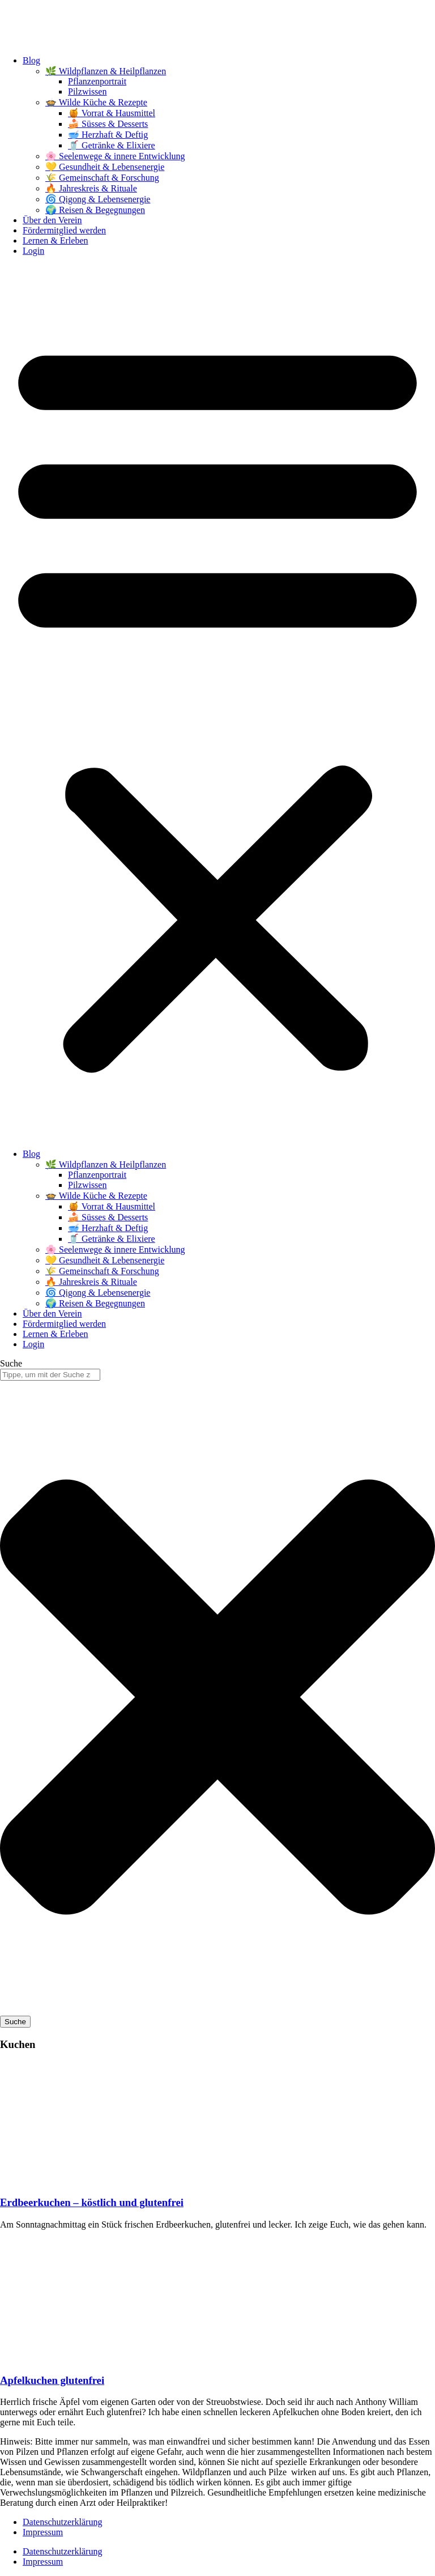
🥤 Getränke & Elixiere (111, 145)
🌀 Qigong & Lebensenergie (97, 199)
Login (33, 251)
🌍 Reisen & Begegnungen (95, 210)
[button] (217, 702)
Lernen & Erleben (55, 240)
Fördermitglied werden (64, 230)
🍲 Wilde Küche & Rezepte (96, 102)
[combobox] (50, 1375)
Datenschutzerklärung (62, 2522)
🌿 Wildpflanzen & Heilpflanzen (105, 71)
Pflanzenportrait (97, 81)
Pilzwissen (87, 91)
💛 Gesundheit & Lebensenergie (104, 167)
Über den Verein (52, 220)
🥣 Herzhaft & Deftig (108, 134)
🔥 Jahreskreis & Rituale (91, 188)
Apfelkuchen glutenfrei (52, 2380)
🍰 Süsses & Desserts (108, 124)
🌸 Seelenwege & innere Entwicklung (115, 156)
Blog (31, 60)
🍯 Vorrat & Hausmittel (111, 113)
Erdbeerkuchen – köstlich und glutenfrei (92, 2202)
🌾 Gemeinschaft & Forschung (102, 177)
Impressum (43, 2532)
